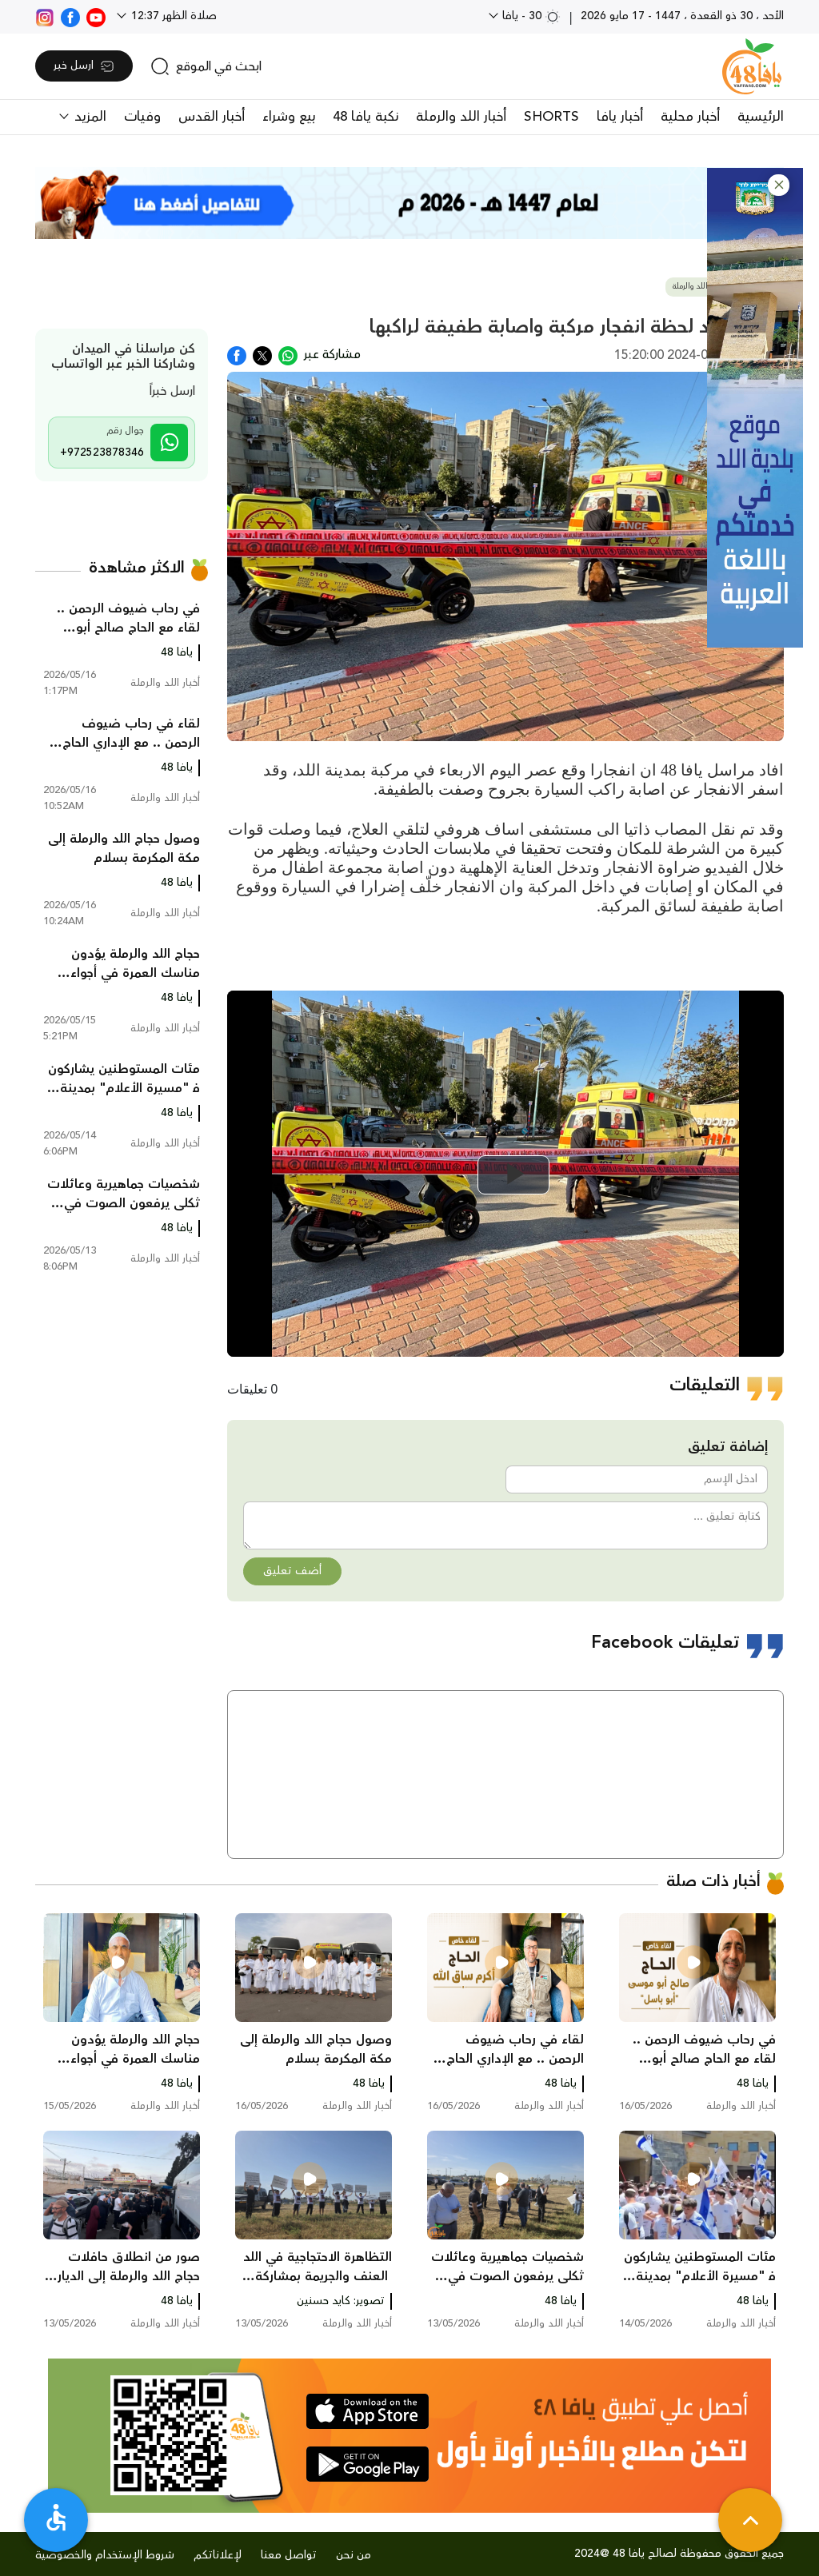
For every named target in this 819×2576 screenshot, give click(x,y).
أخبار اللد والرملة (461, 116)
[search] (206, 66)
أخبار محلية (690, 116)
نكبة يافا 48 (365, 116)
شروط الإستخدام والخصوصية (104, 2555)
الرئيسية (760, 116)
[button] (778, 185)
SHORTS (551, 116)
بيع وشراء (288, 116)
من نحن (353, 2555)
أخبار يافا (620, 116)
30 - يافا (530, 16)
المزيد (88, 116)
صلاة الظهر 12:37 (172, 16)
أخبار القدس (211, 116)
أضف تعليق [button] (292, 1571)
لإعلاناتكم (218, 2555)
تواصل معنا (289, 2555)
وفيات (142, 116)
